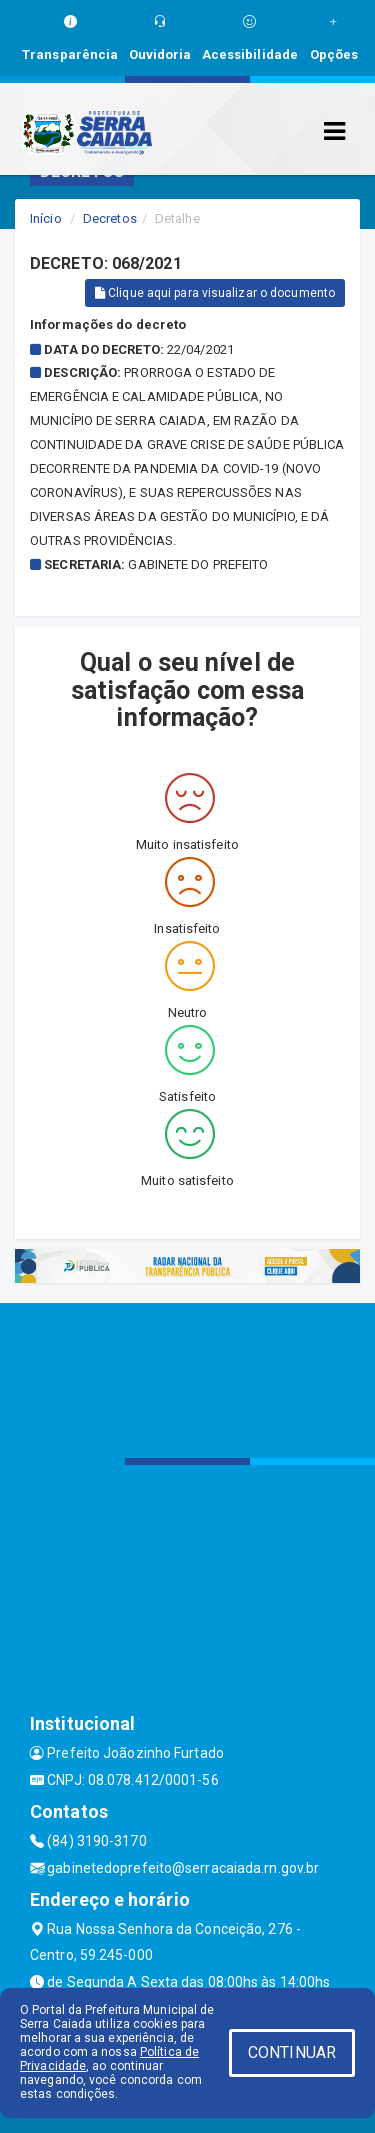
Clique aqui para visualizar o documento (215, 293)
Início (46, 218)
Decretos (110, 218)
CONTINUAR (292, 2052)
